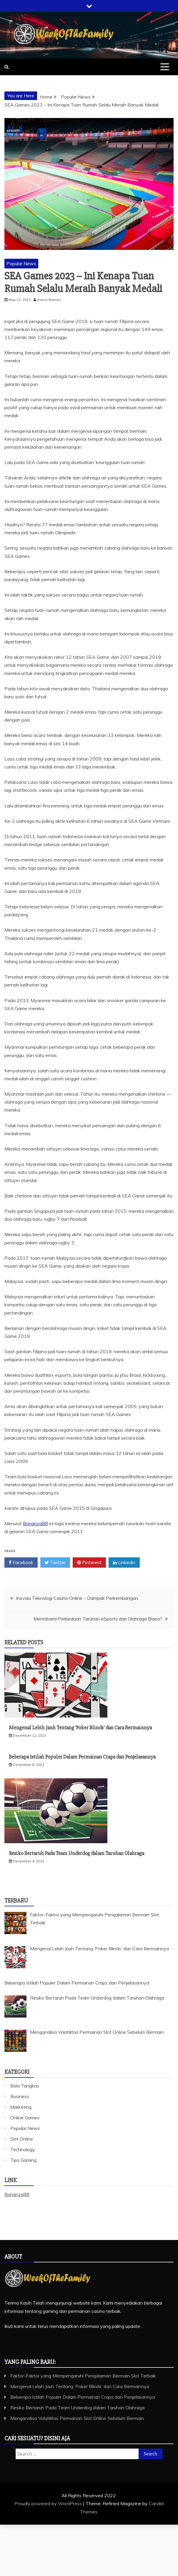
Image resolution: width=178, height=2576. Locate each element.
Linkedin (124, 1563)
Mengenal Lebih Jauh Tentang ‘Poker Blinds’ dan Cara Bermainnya (80, 1727)
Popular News (21, 263)
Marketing (20, 2107)
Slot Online (21, 2139)
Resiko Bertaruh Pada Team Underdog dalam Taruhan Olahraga (76, 1853)
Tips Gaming (23, 2160)
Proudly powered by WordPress (48, 2503)
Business (19, 2096)
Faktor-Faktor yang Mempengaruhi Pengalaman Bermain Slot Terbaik (83, 2376)
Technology (22, 2149)
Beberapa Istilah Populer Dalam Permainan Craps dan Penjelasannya (82, 1757)
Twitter (55, 1563)
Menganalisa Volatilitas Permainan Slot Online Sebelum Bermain (77, 2418)
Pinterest (89, 1563)
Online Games (24, 2118)
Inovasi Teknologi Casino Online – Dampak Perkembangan (77, 1598)
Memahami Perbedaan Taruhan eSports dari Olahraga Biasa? (98, 1619)
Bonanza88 (35, 1523)
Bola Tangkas (24, 2086)
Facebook (21, 1563)
